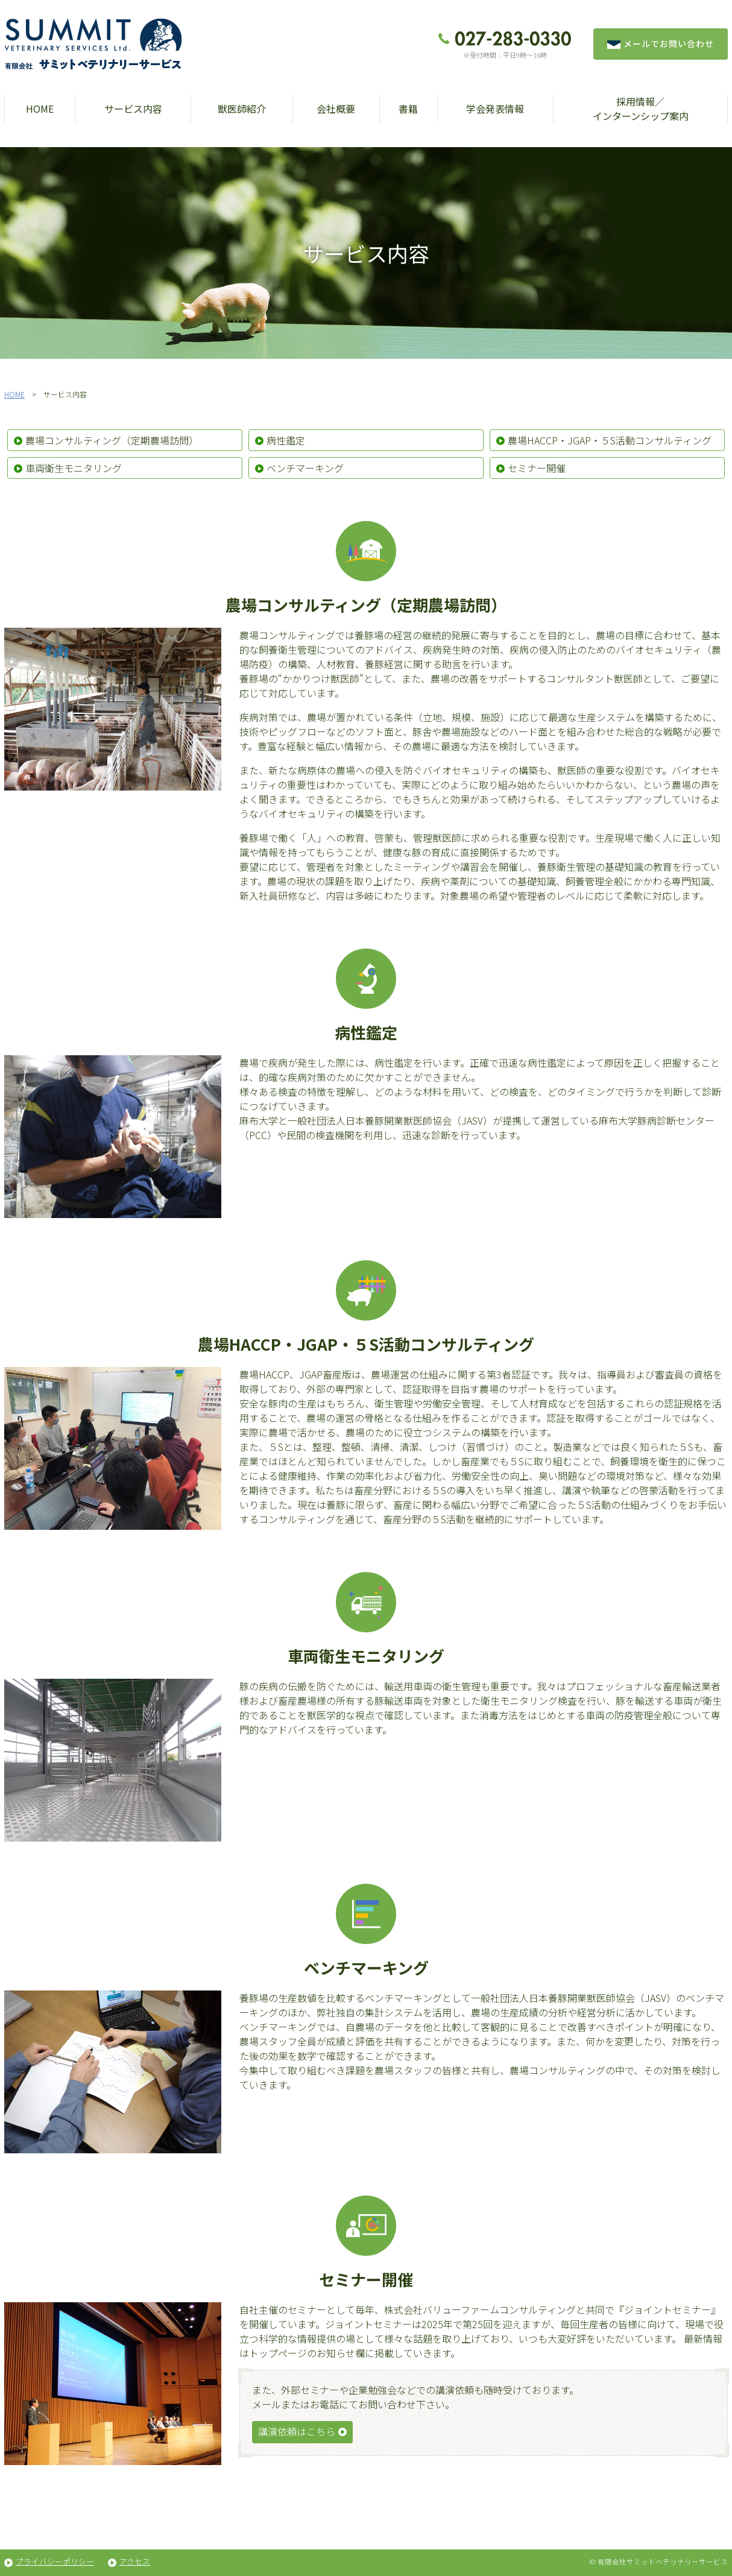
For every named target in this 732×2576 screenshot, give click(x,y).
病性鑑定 (286, 440)
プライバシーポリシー (55, 2561)
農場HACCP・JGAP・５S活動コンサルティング (609, 440)
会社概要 (336, 108)
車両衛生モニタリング (73, 468)
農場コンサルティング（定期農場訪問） (111, 440)
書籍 (408, 108)
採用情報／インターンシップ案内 (641, 108)
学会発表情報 (495, 108)
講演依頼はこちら (296, 2431)
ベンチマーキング (305, 468)
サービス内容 (133, 108)
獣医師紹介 (242, 108)
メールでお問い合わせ (660, 43)
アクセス (134, 2561)
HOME (40, 108)
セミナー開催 (537, 468)
